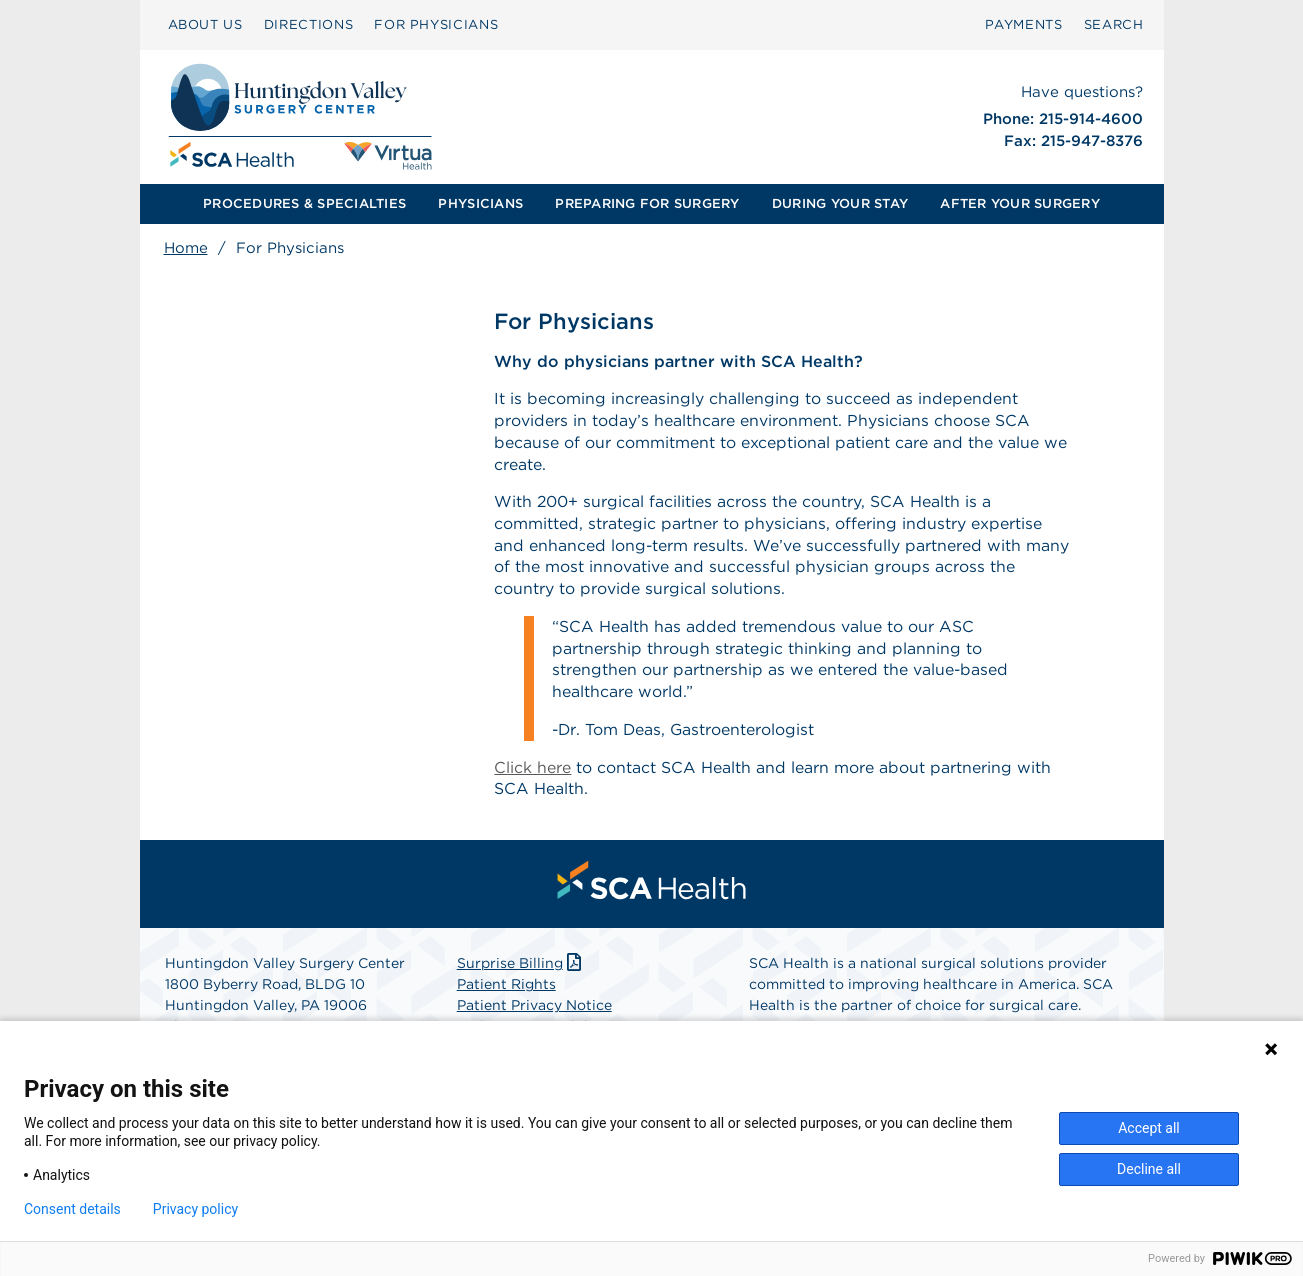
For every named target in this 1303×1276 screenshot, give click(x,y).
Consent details (72, 1209)
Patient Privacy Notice (534, 1010)
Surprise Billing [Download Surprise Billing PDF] (521, 968)
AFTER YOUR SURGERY (1020, 203)
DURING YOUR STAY (840, 203)
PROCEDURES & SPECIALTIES (304, 203)
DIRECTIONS (309, 24)
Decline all (1149, 1169)
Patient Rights (506, 989)
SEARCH (1114, 24)
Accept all (1149, 1128)
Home (186, 248)
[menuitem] (205, 25)
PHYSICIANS (480, 203)
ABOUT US (205, 24)
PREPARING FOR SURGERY (647, 203)
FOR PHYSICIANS (436, 24)
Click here (532, 771)
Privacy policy (195, 1209)
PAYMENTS (1023, 24)
